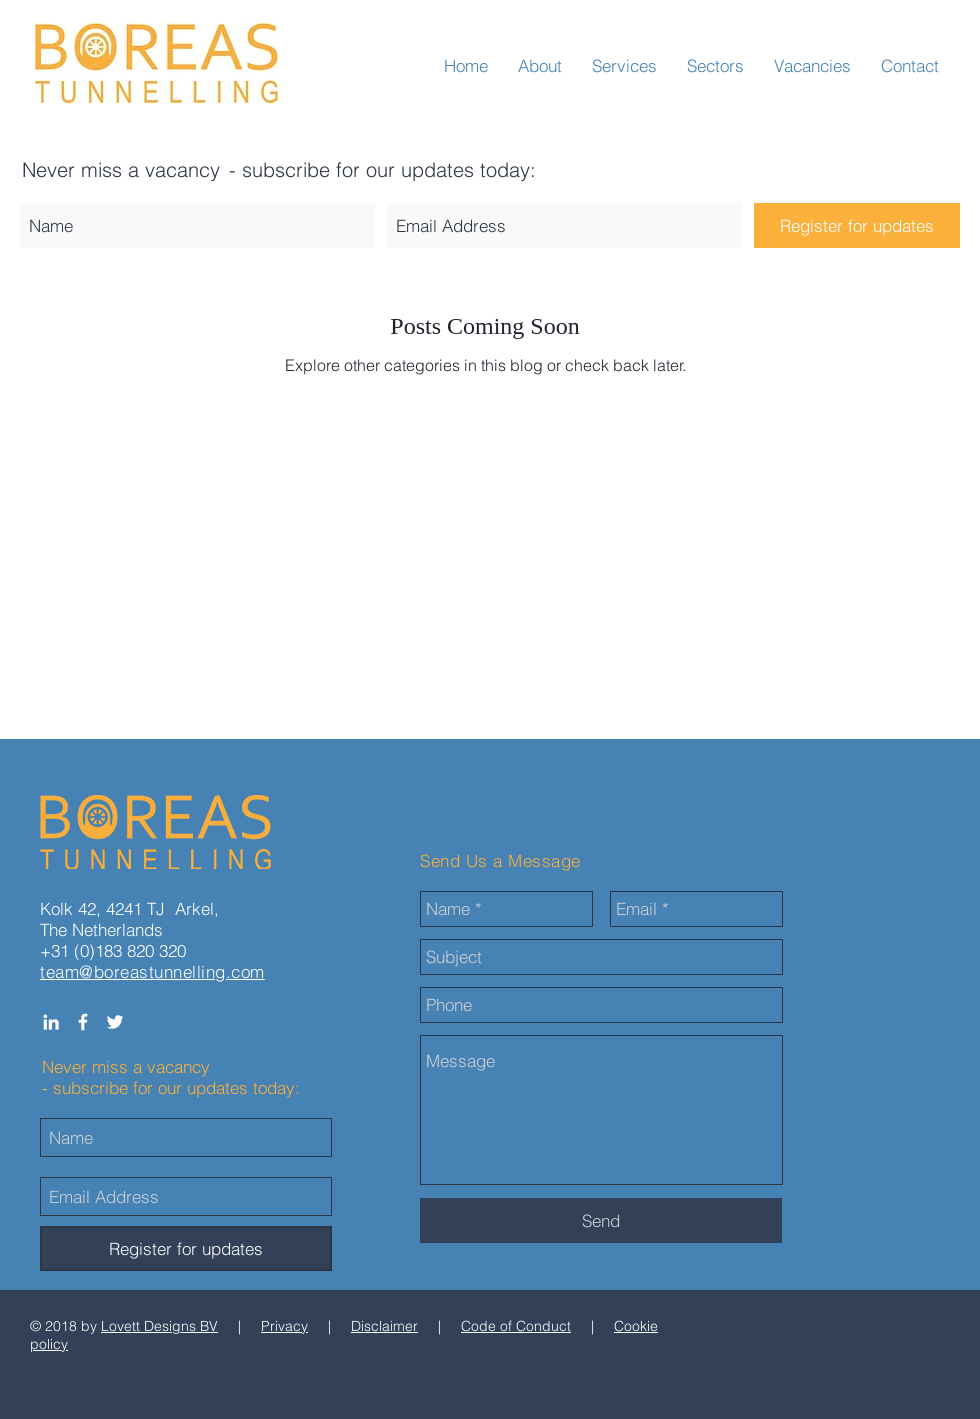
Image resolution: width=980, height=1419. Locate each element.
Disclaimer (384, 1326)
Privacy (284, 1326)
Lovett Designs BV (159, 1326)
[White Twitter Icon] (115, 1022)
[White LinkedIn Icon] (51, 1022)
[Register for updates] (857, 225)
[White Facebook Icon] (83, 1022)
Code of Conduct (516, 1326)
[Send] (601, 1220)
